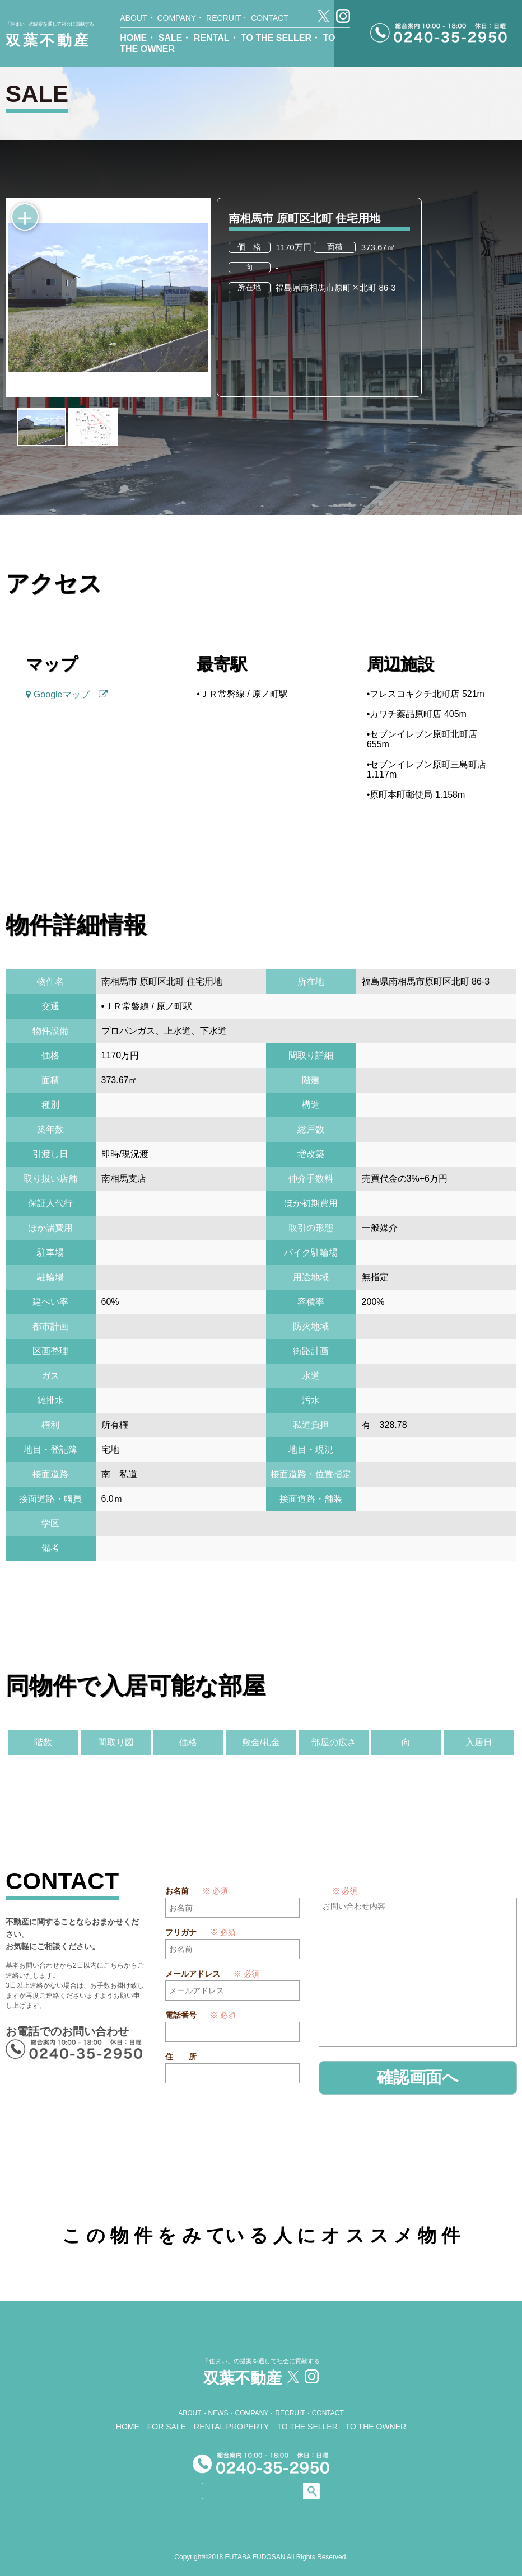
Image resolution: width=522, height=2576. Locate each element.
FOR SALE (166, 2424)
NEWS (218, 2411)
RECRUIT (223, 17)
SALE (171, 38)
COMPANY (176, 17)
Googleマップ (66, 694)
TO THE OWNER (376, 2424)
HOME (133, 38)
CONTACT (269, 17)
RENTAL (212, 38)
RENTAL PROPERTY (231, 2424)
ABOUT (133, 17)
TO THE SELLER (276, 38)
